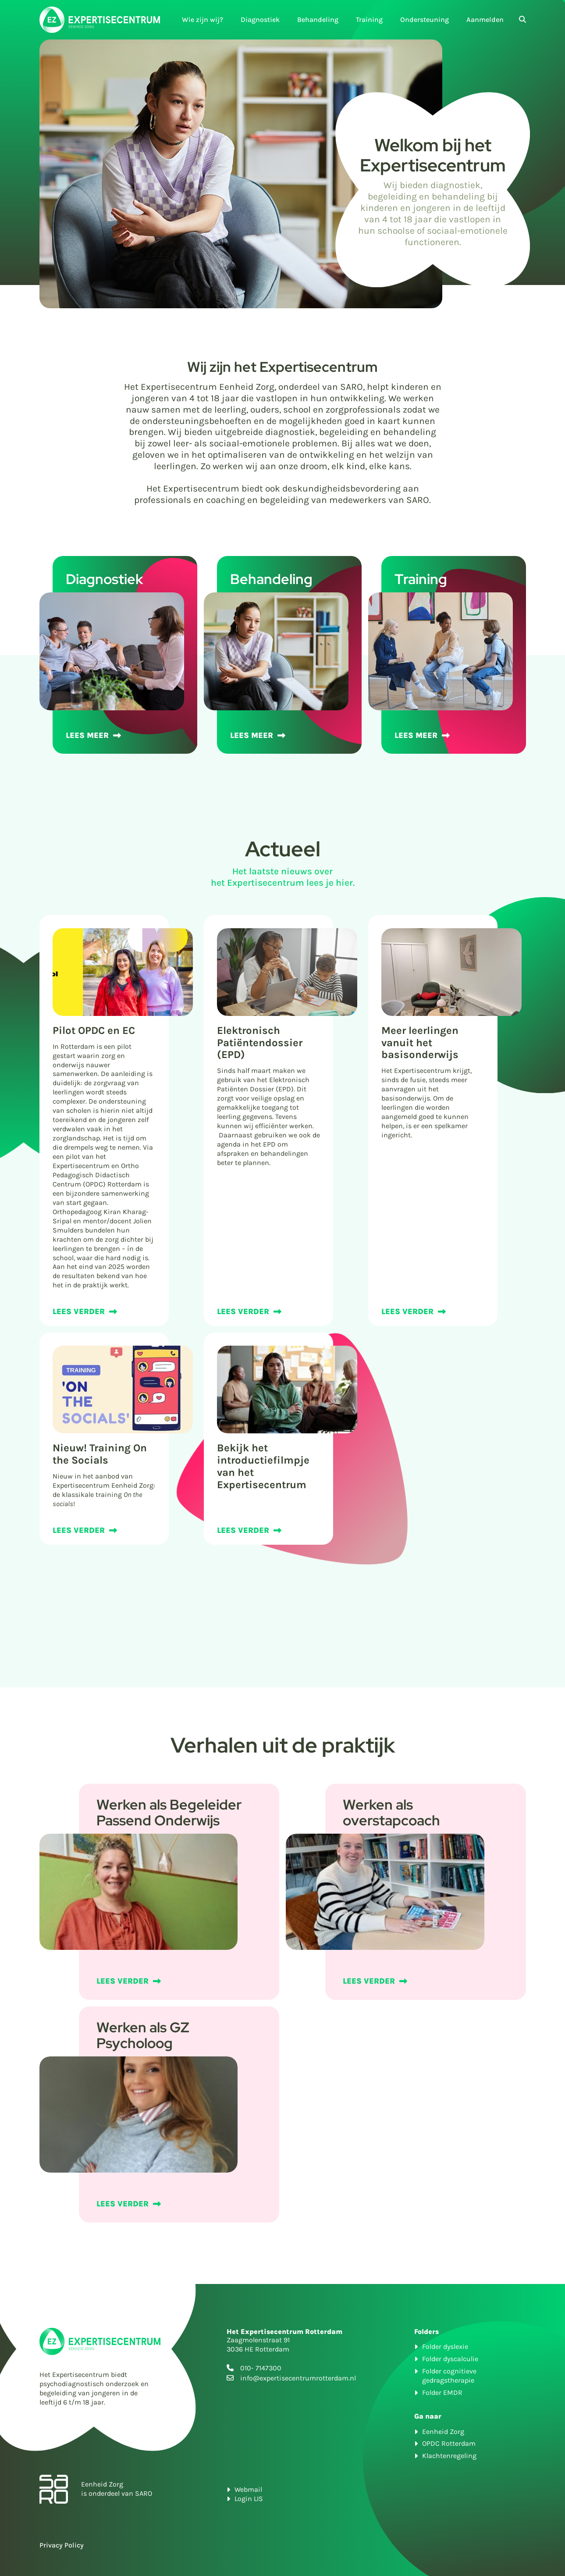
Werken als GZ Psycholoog (142, 2035)
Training (369, 19)
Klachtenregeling (449, 2455)
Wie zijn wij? (202, 19)
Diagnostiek (260, 19)
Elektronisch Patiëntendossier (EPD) (259, 1042)
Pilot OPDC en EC (94, 1030)
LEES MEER (87, 735)
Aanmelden (485, 19)
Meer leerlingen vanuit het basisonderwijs (419, 1042)
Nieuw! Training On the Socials (100, 1454)
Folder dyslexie (445, 2346)
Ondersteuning (424, 19)
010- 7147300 (260, 2368)
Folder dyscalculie (450, 2359)
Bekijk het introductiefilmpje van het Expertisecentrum (263, 1466)
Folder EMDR (442, 2392)
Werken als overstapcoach (391, 1812)
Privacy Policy (61, 2545)
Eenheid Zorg (443, 2431)
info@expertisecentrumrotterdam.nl (298, 2378)
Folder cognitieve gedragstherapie (449, 2375)
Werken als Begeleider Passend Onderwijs (169, 1812)
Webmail (248, 2489)
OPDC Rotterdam (449, 2443)
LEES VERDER (79, 1311)
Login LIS (249, 2498)
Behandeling (317, 19)
